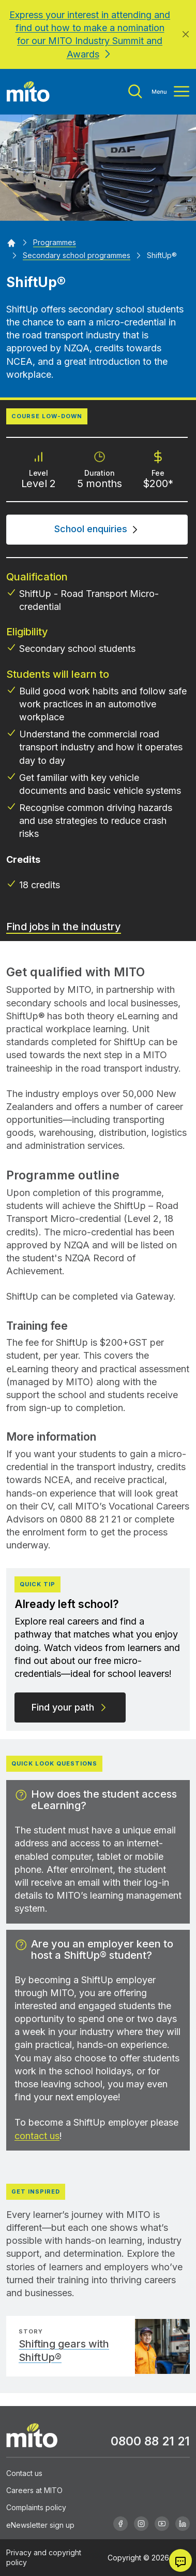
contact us (36, 2135)
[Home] (11, 242)
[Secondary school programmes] (76, 255)
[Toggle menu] (159, 91)
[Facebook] (120, 2523)
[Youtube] (162, 2523)
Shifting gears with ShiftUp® (64, 2351)
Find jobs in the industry (63, 926)
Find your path (70, 1707)
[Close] (185, 34)
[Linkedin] (182, 2523)
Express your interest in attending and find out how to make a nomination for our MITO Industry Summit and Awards (89, 34)
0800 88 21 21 (150, 2441)
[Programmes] (54, 242)
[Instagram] (141, 2523)
